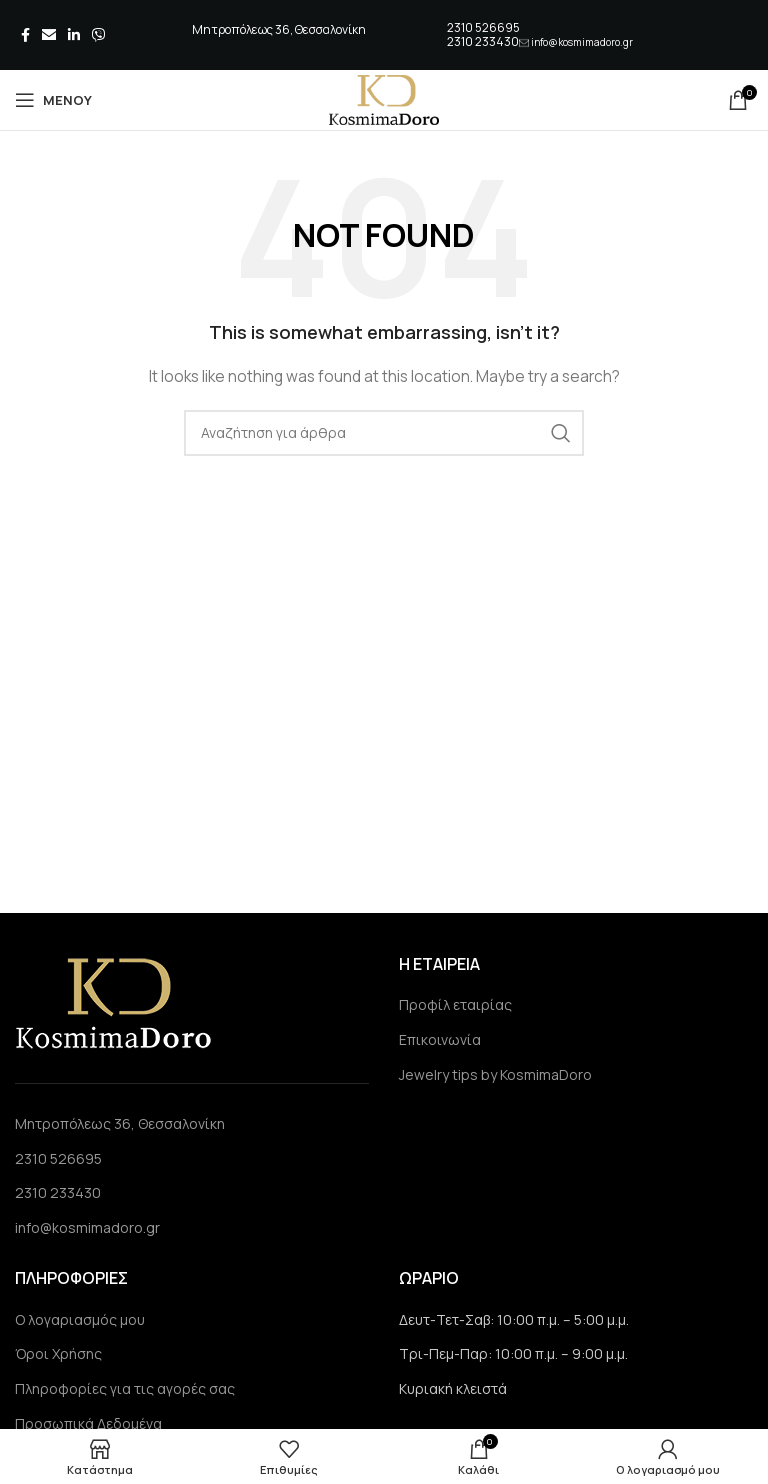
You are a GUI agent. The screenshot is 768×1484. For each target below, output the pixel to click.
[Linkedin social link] (74, 35)
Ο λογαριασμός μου (80, 1319)
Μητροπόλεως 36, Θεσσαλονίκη (120, 1123)
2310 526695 (483, 27)
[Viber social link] (99, 35)
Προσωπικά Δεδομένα (88, 1423)
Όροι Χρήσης (58, 1353)
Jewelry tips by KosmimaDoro (495, 1074)
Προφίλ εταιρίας (455, 1004)
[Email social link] (49, 35)
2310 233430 (483, 41)
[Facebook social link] (25, 35)
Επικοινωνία (440, 1039)
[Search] (384, 433)
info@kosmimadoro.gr (582, 42)
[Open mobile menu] (53, 100)
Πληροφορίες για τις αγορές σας (125, 1388)
